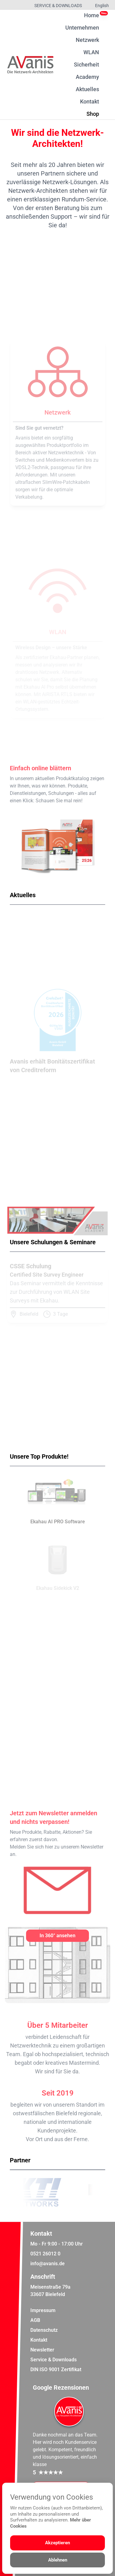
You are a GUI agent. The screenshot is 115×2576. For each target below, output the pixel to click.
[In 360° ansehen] (57, 1936)
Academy (87, 77)
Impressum (43, 2310)
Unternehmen (82, 27)
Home (91, 15)
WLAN (91, 52)
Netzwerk (87, 40)
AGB (35, 2320)
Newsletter (42, 2350)
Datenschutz (44, 2330)
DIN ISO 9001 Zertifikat (55, 2369)
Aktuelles (87, 89)
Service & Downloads (58, 5)
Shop (92, 113)
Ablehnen (57, 2560)
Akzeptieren (57, 2543)
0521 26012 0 (45, 2254)
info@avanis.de (47, 2263)
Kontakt (89, 101)
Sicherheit (86, 64)
